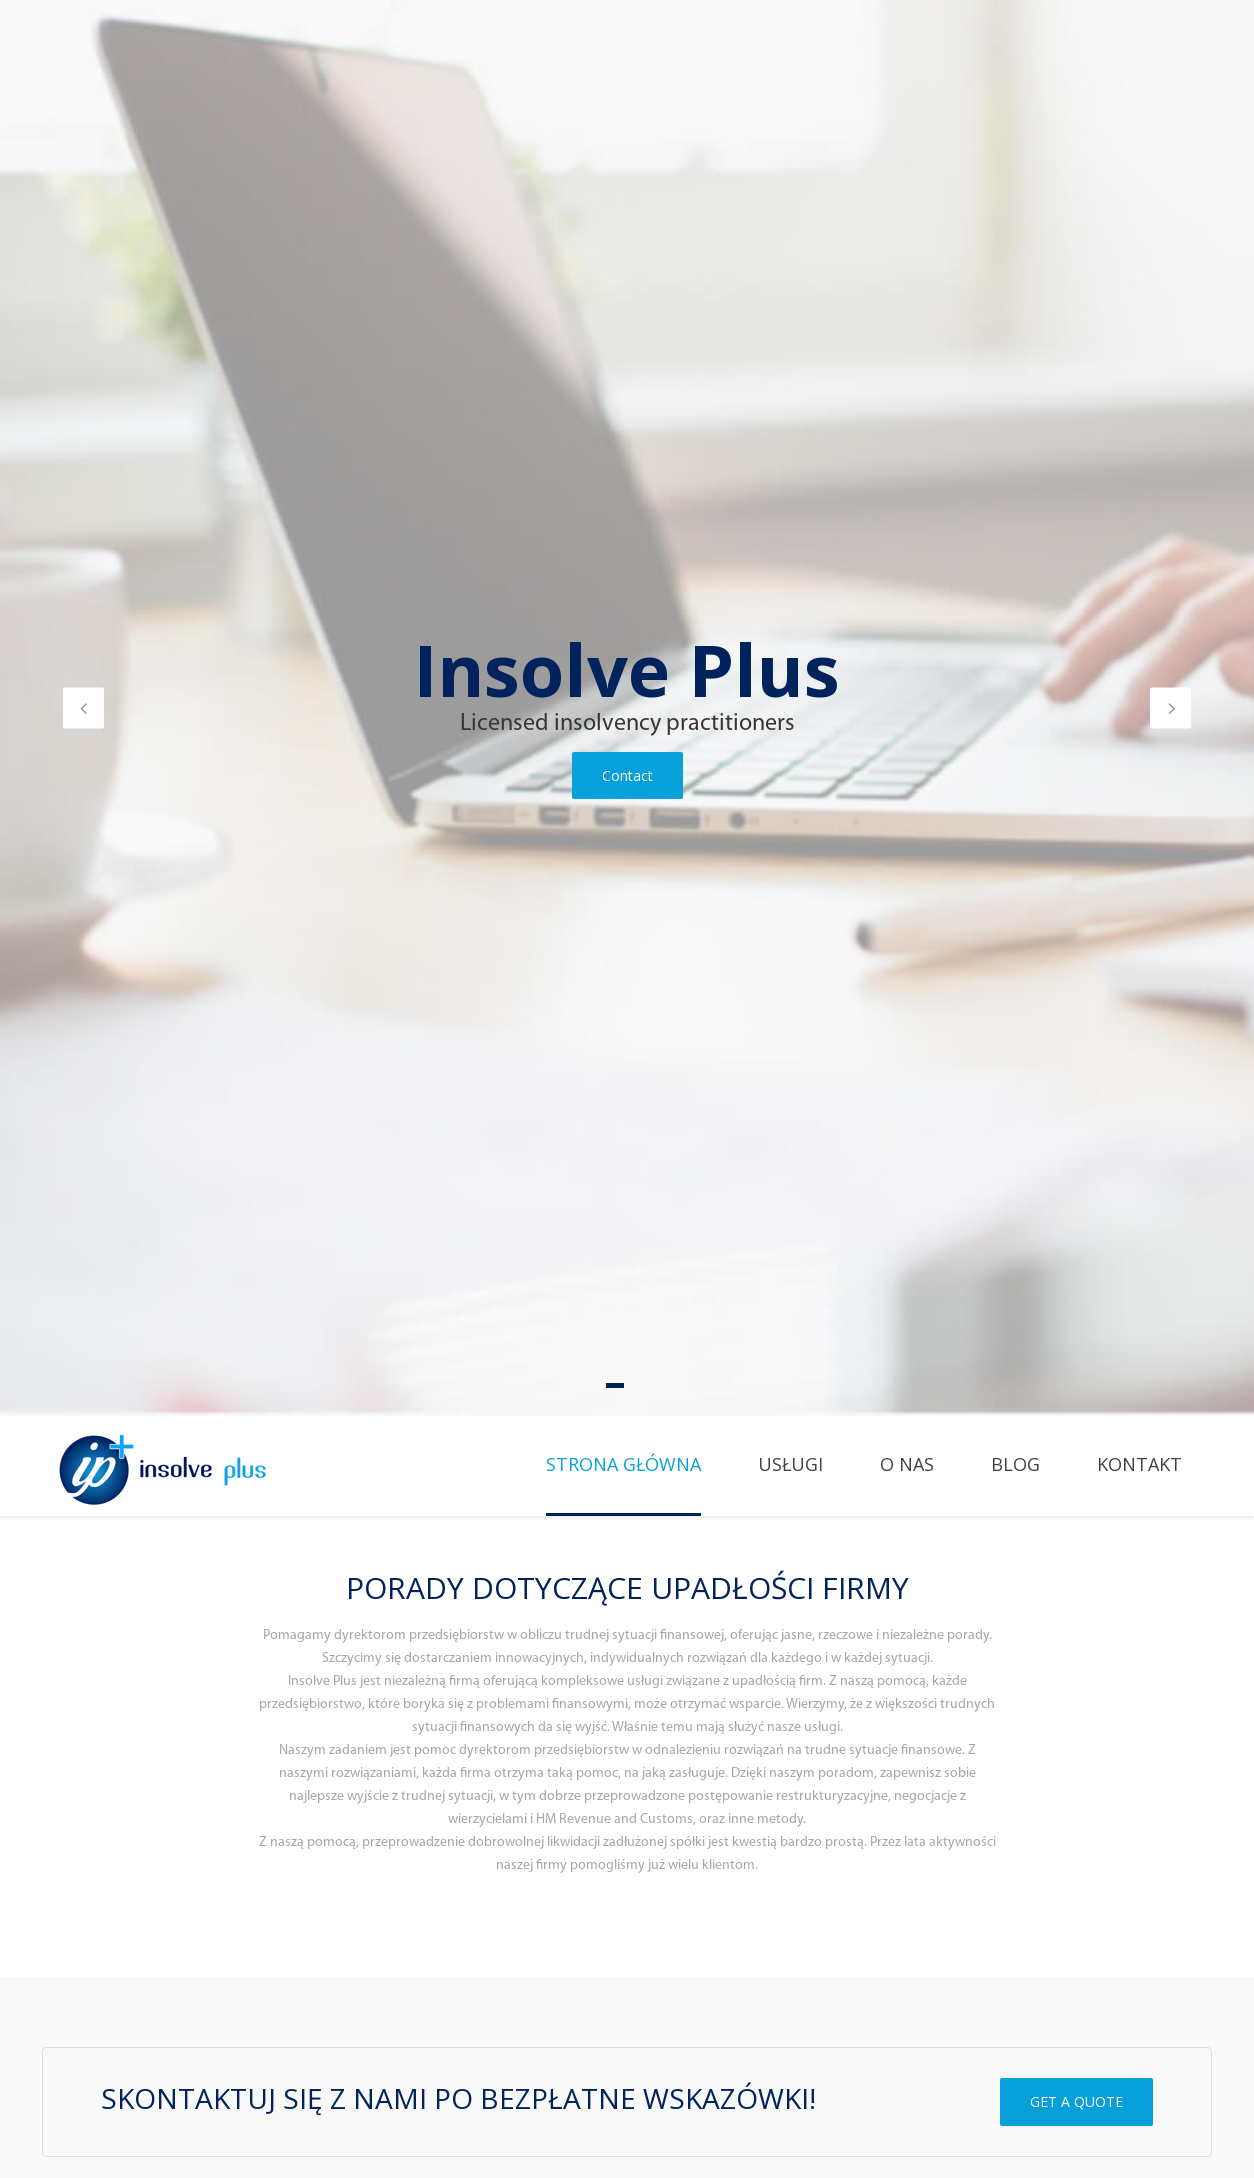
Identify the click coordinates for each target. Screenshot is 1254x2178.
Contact (627, 775)
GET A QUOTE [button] (1076, 2101)
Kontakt (1139, 1464)
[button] (83, 707)
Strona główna (623, 1464)
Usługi (790, 1464)
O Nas (907, 1464)
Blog (1015, 1464)
